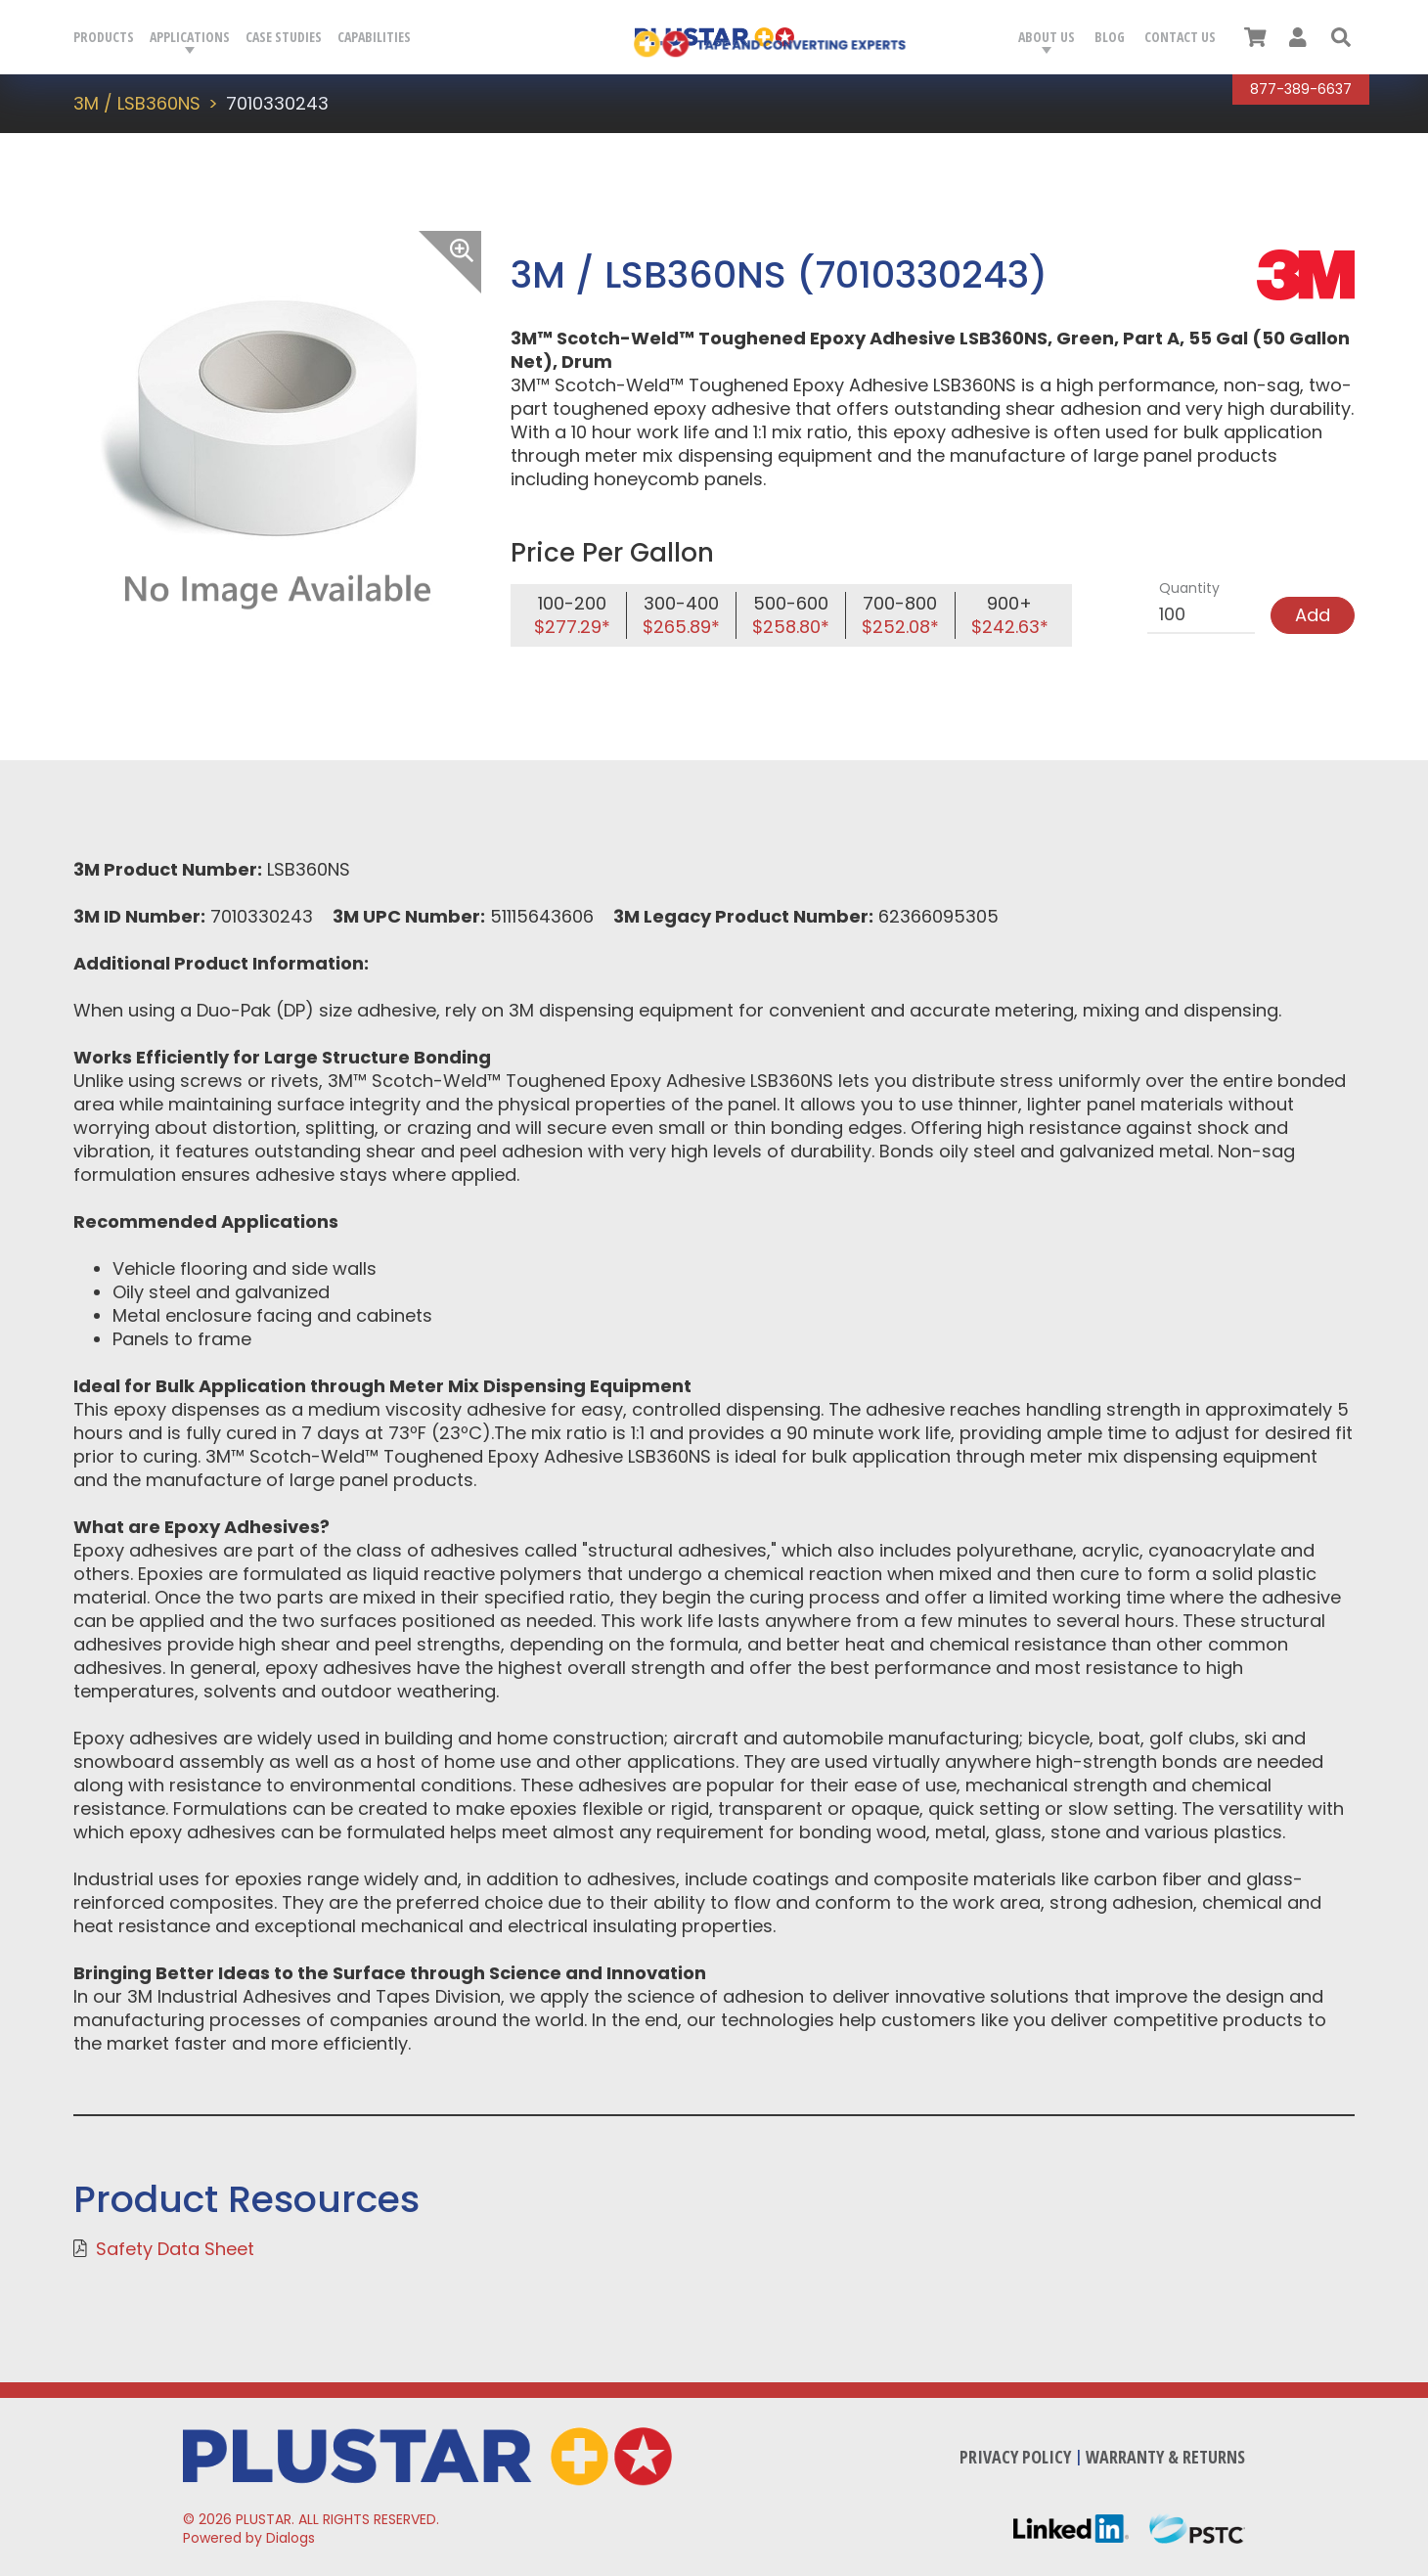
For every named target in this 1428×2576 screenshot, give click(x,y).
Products (103, 36)
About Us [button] (1046, 36)
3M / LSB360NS (137, 103)
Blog (1109, 36)
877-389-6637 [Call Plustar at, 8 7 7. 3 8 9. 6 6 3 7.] (1301, 89)
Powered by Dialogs (249, 2538)
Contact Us (1180, 36)
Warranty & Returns (1165, 2456)
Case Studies (283, 36)
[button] (1341, 37)
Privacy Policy (1015, 2456)
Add (1312, 615)
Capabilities (374, 36)
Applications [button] (190, 36)
